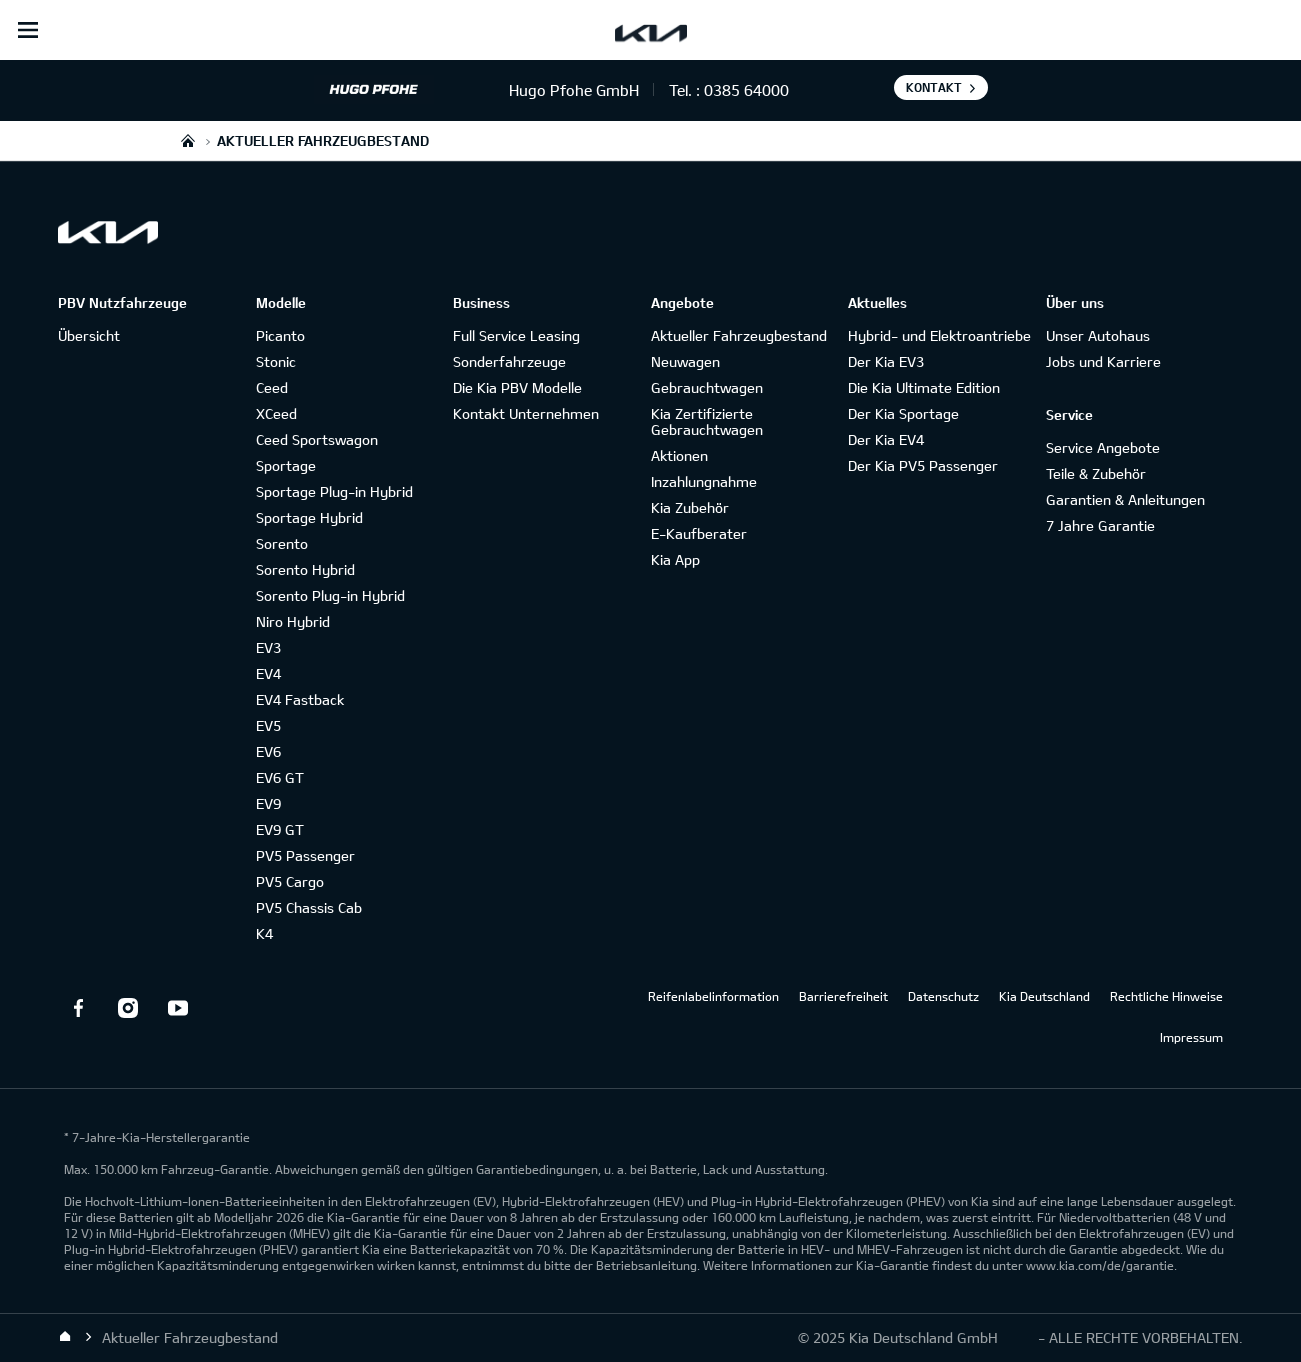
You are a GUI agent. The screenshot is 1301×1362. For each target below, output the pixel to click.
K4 (264, 933)
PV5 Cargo (290, 881)
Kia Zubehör (690, 507)
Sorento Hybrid (305, 569)
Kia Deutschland (1044, 996)
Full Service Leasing (516, 335)
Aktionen (679, 455)
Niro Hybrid (293, 621)
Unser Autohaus (1098, 335)
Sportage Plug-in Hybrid (334, 491)
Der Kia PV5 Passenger (923, 465)
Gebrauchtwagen (707, 387)
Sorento (282, 543)
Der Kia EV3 (886, 361)
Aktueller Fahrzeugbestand (739, 335)
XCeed (276, 413)
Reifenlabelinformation (713, 996)
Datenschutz (943, 996)
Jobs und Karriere (1103, 361)
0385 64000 (746, 90)
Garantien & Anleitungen (1125, 499)
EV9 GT (280, 829)
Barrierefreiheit (843, 996)
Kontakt (934, 87)
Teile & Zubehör (1096, 473)
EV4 (268, 673)
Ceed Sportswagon (317, 439)
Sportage (286, 465)
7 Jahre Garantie (1100, 525)
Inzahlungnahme (704, 481)
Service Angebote (1103, 447)
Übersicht (89, 335)
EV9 (268, 803)
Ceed (272, 387)
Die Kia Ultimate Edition (924, 387)
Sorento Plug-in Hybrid (330, 595)
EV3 (268, 647)
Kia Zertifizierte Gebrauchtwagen (707, 421)
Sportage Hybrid (309, 517)
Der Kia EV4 (886, 439)
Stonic (276, 361)
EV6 (268, 751)
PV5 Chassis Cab (309, 907)
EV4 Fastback (300, 699)
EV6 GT (280, 777)
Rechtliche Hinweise (1166, 996)
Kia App (675, 559)
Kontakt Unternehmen (526, 413)
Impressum (1191, 1037)
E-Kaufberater (699, 533)
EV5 (268, 725)
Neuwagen (685, 361)
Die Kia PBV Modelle (517, 387)
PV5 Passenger (305, 855)
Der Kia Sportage (903, 413)
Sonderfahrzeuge (509, 361)
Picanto (280, 335)
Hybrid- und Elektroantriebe (939, 335)
